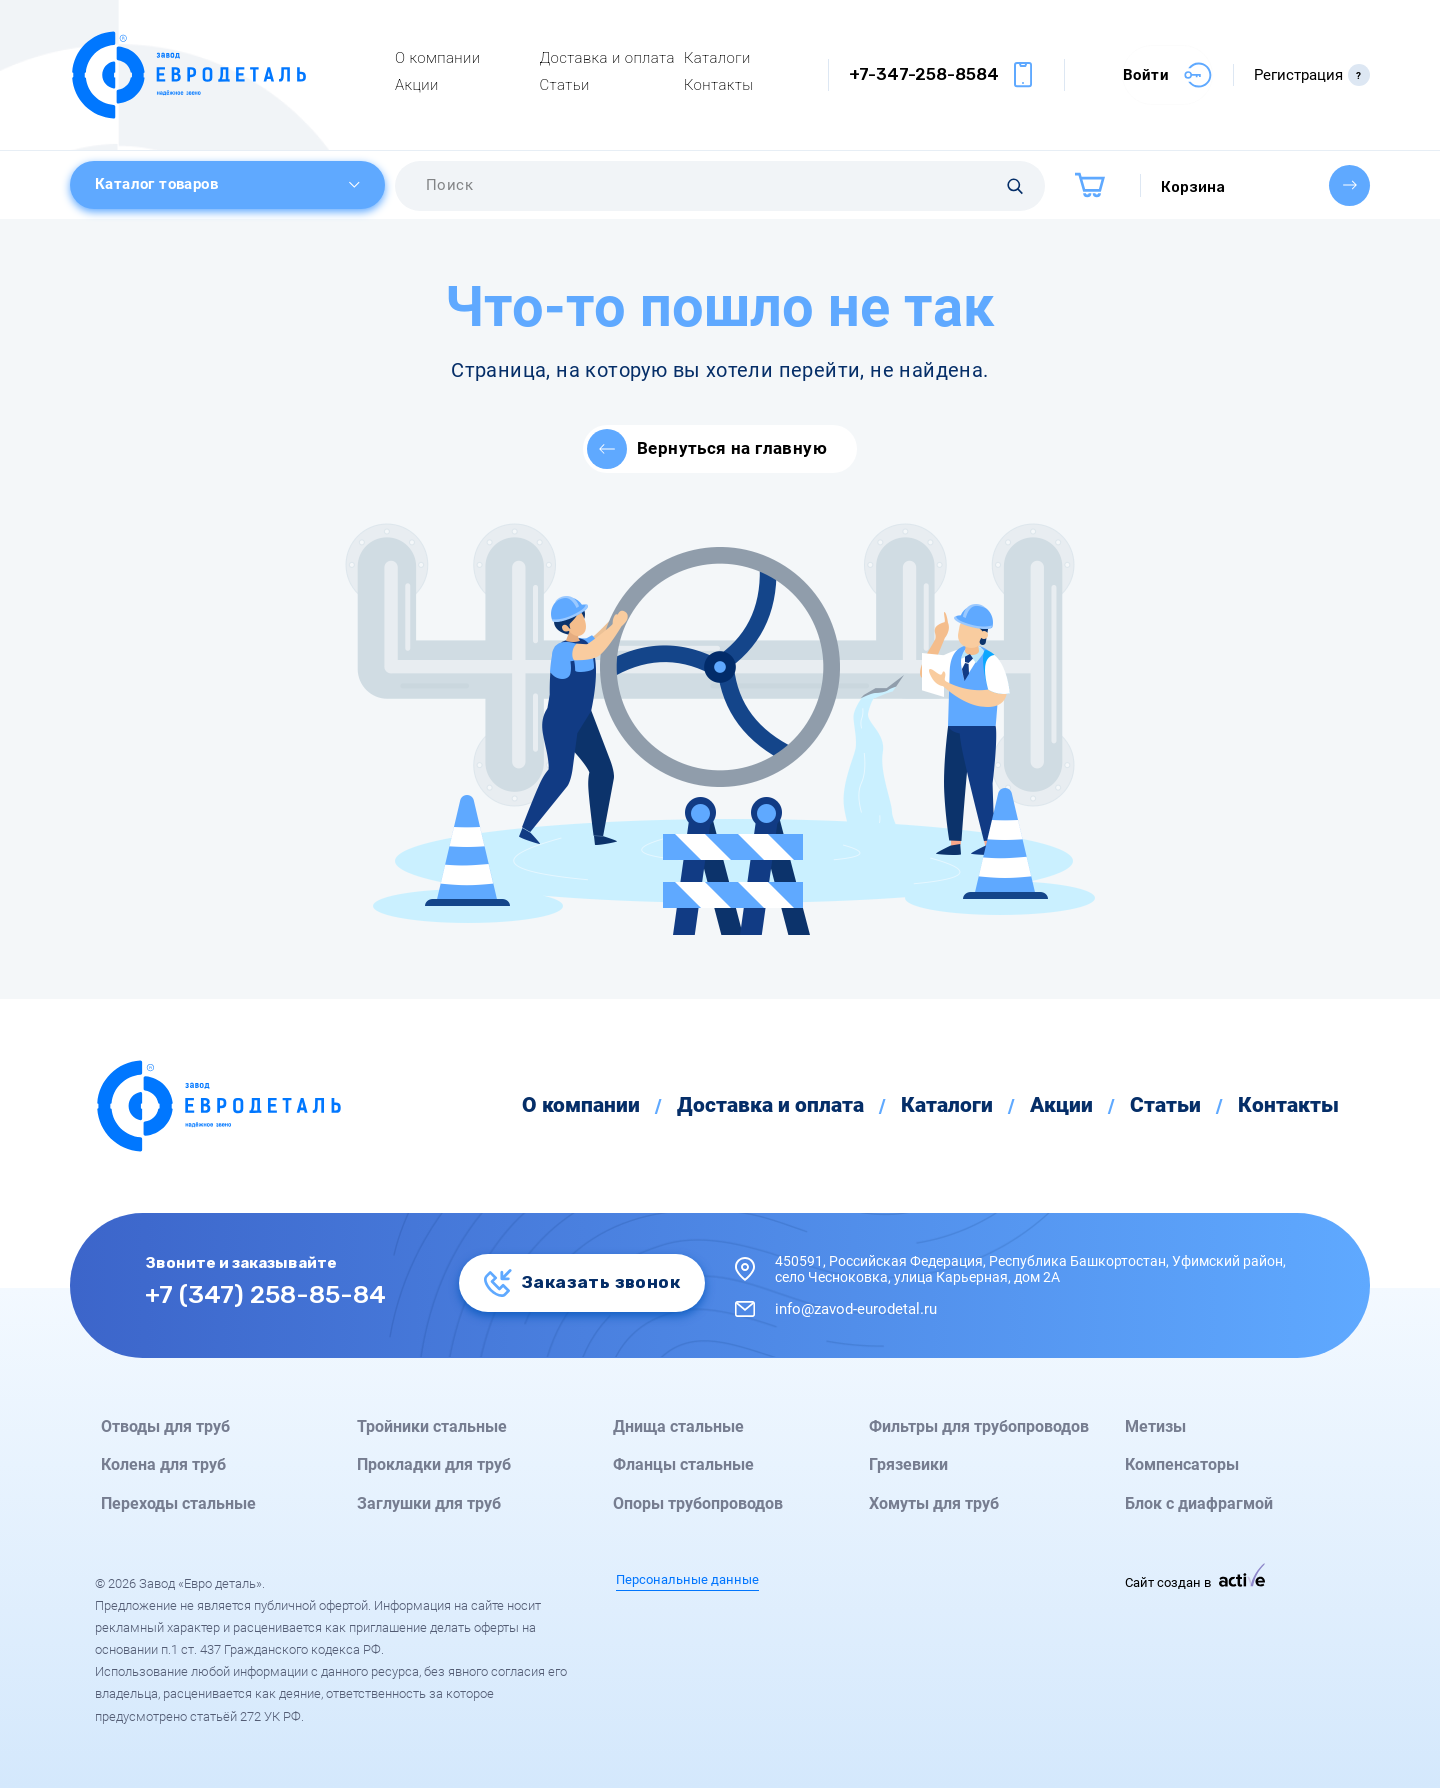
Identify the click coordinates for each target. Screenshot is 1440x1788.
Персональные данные (687, 1580)
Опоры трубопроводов (698, 1504)
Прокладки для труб (434, 1465)
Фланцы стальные (683, 1465)
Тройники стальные (432, 1427)
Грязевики (908, 1465)
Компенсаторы (1182, 1465)
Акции (417, 85)
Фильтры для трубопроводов (979, 1427)
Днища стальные (678, 1427)
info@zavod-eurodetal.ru (856, 1309)
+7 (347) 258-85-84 (265, 1293)
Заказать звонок (582, 1282)
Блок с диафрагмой (1199, 1504)
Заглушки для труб (429, 1504)
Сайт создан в (1195, 1582)
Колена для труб (163, 1465)
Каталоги (717, 58)
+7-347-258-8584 (924, 74)
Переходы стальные (178, 1504)
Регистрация (1312, 75)
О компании (437, 58)
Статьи (564, 85)
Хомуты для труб (934, 1504)
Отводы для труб (165, 1427)
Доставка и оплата (606, 58)
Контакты (719, 85)
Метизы (1155, 1427)
